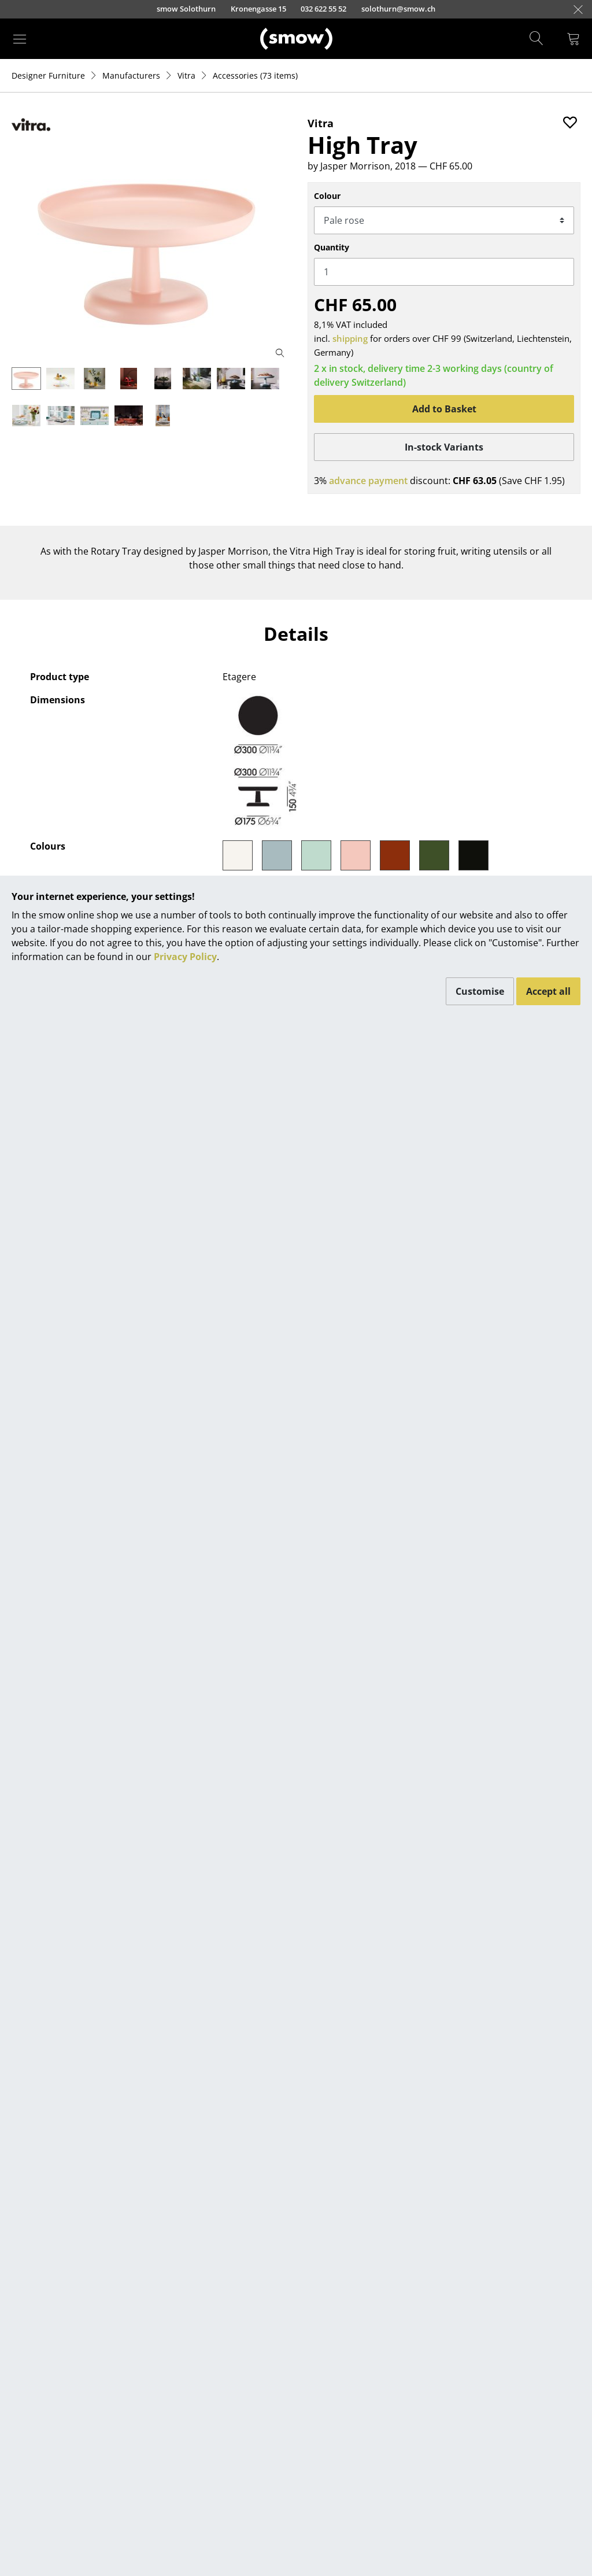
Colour (327, 195)
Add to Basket (444, 409)
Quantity (331, 247)
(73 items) (255, 75)
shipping (350, 338)
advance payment (368, 480)
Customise (480, 991)
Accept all (548, 991)
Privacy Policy (185, 956)
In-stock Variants (444, 447)
